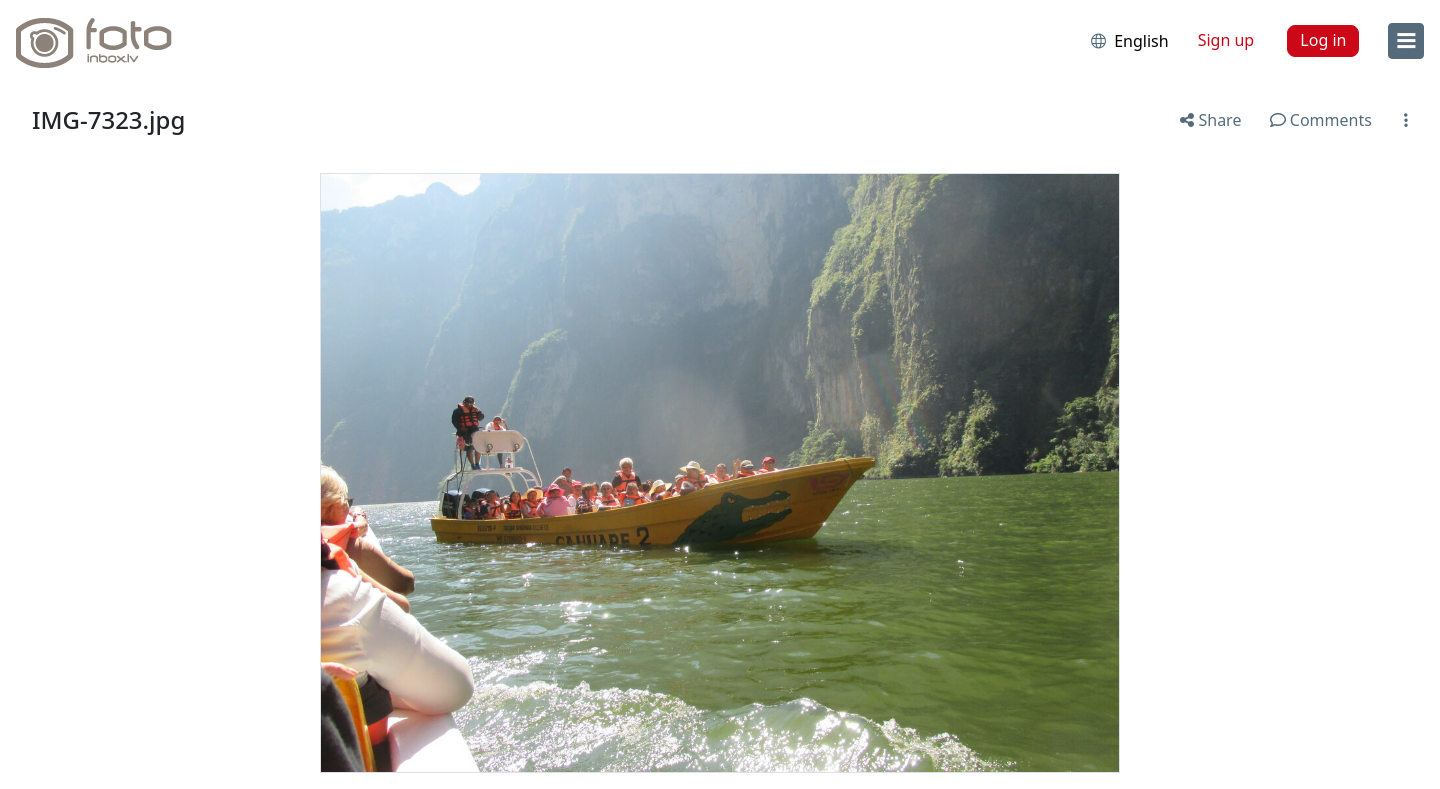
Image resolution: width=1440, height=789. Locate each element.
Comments (1321, 120)
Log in (1323, 40)
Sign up (1226, 40)
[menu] (1406, 41)
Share (1210, 120)
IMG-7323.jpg (108, 119)
